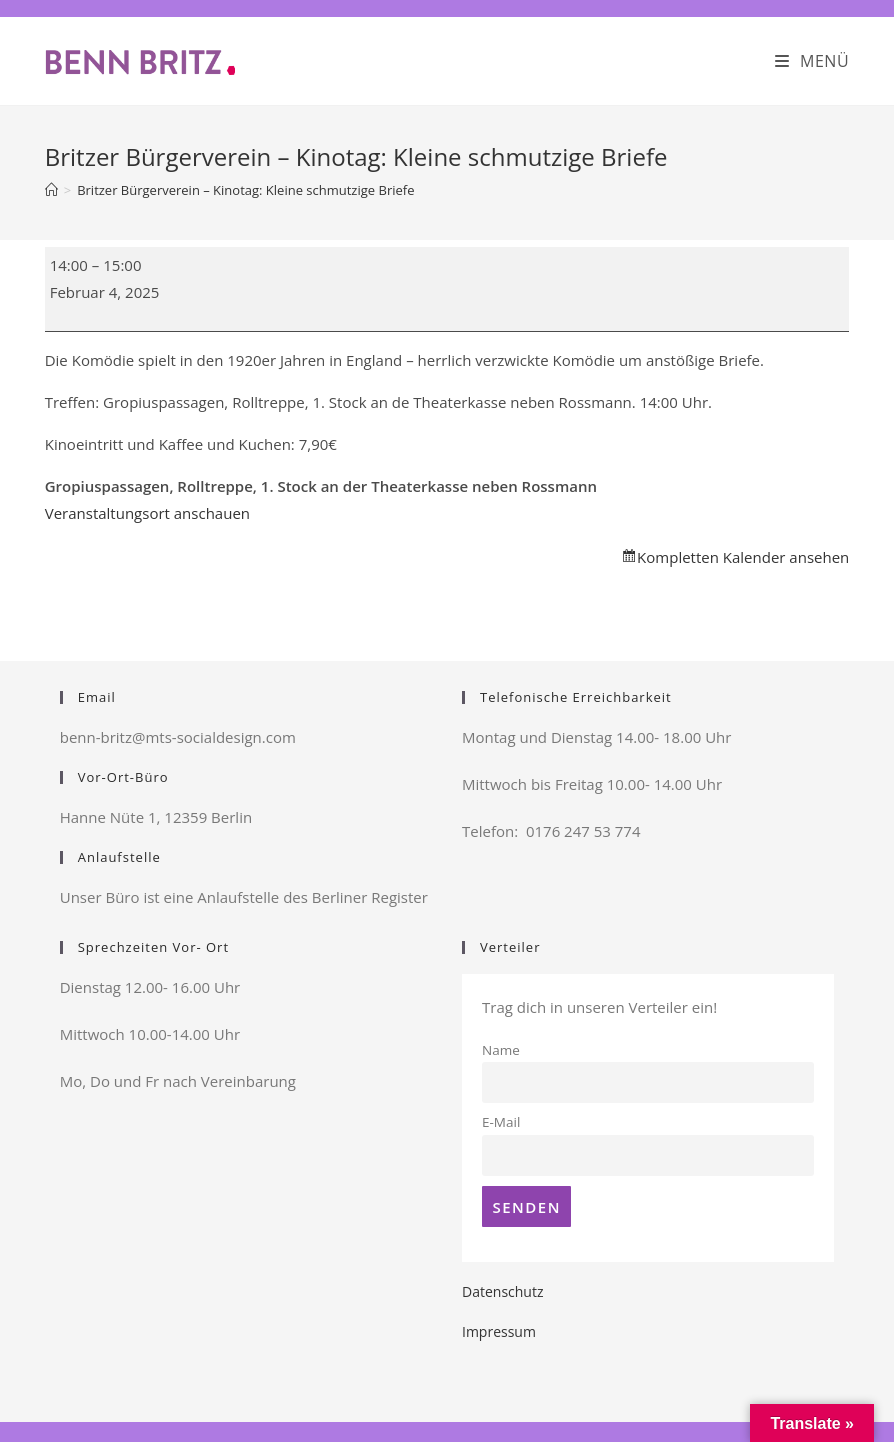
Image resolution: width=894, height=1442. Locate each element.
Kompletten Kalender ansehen (743, 557)
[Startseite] (51, 190)
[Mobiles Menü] (812, 61)
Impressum (499, 1331)
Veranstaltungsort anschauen (147, 513)
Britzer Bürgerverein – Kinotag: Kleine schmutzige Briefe (245, 190)
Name (501, 1050)
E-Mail (501, 1122)
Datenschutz (502, 1291)
